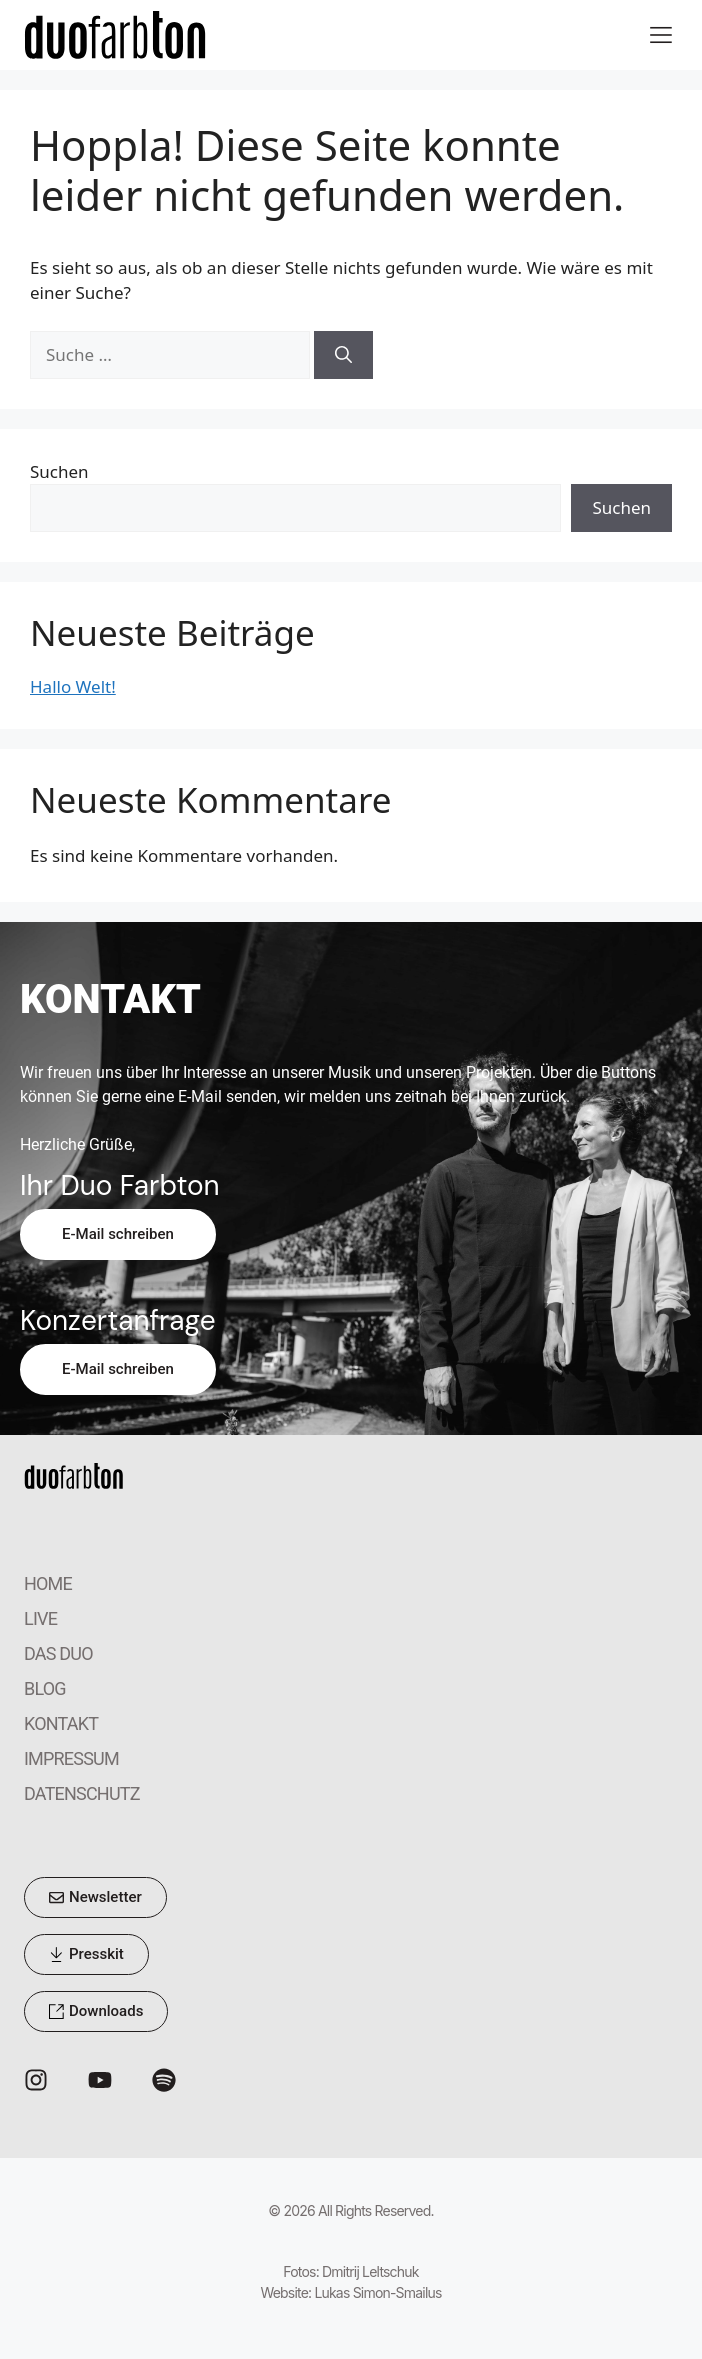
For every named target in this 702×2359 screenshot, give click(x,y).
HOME (48, 1583)
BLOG (45, 1688)
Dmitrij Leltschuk (370, 2271)
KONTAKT (61, 1723)
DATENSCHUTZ (82, 1793)
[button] (660, 35)
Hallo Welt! (73, 686)
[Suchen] (343, 355)
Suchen (59, 471)
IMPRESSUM (71, 1758)
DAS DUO (58, 1653)
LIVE (40, 1618)
